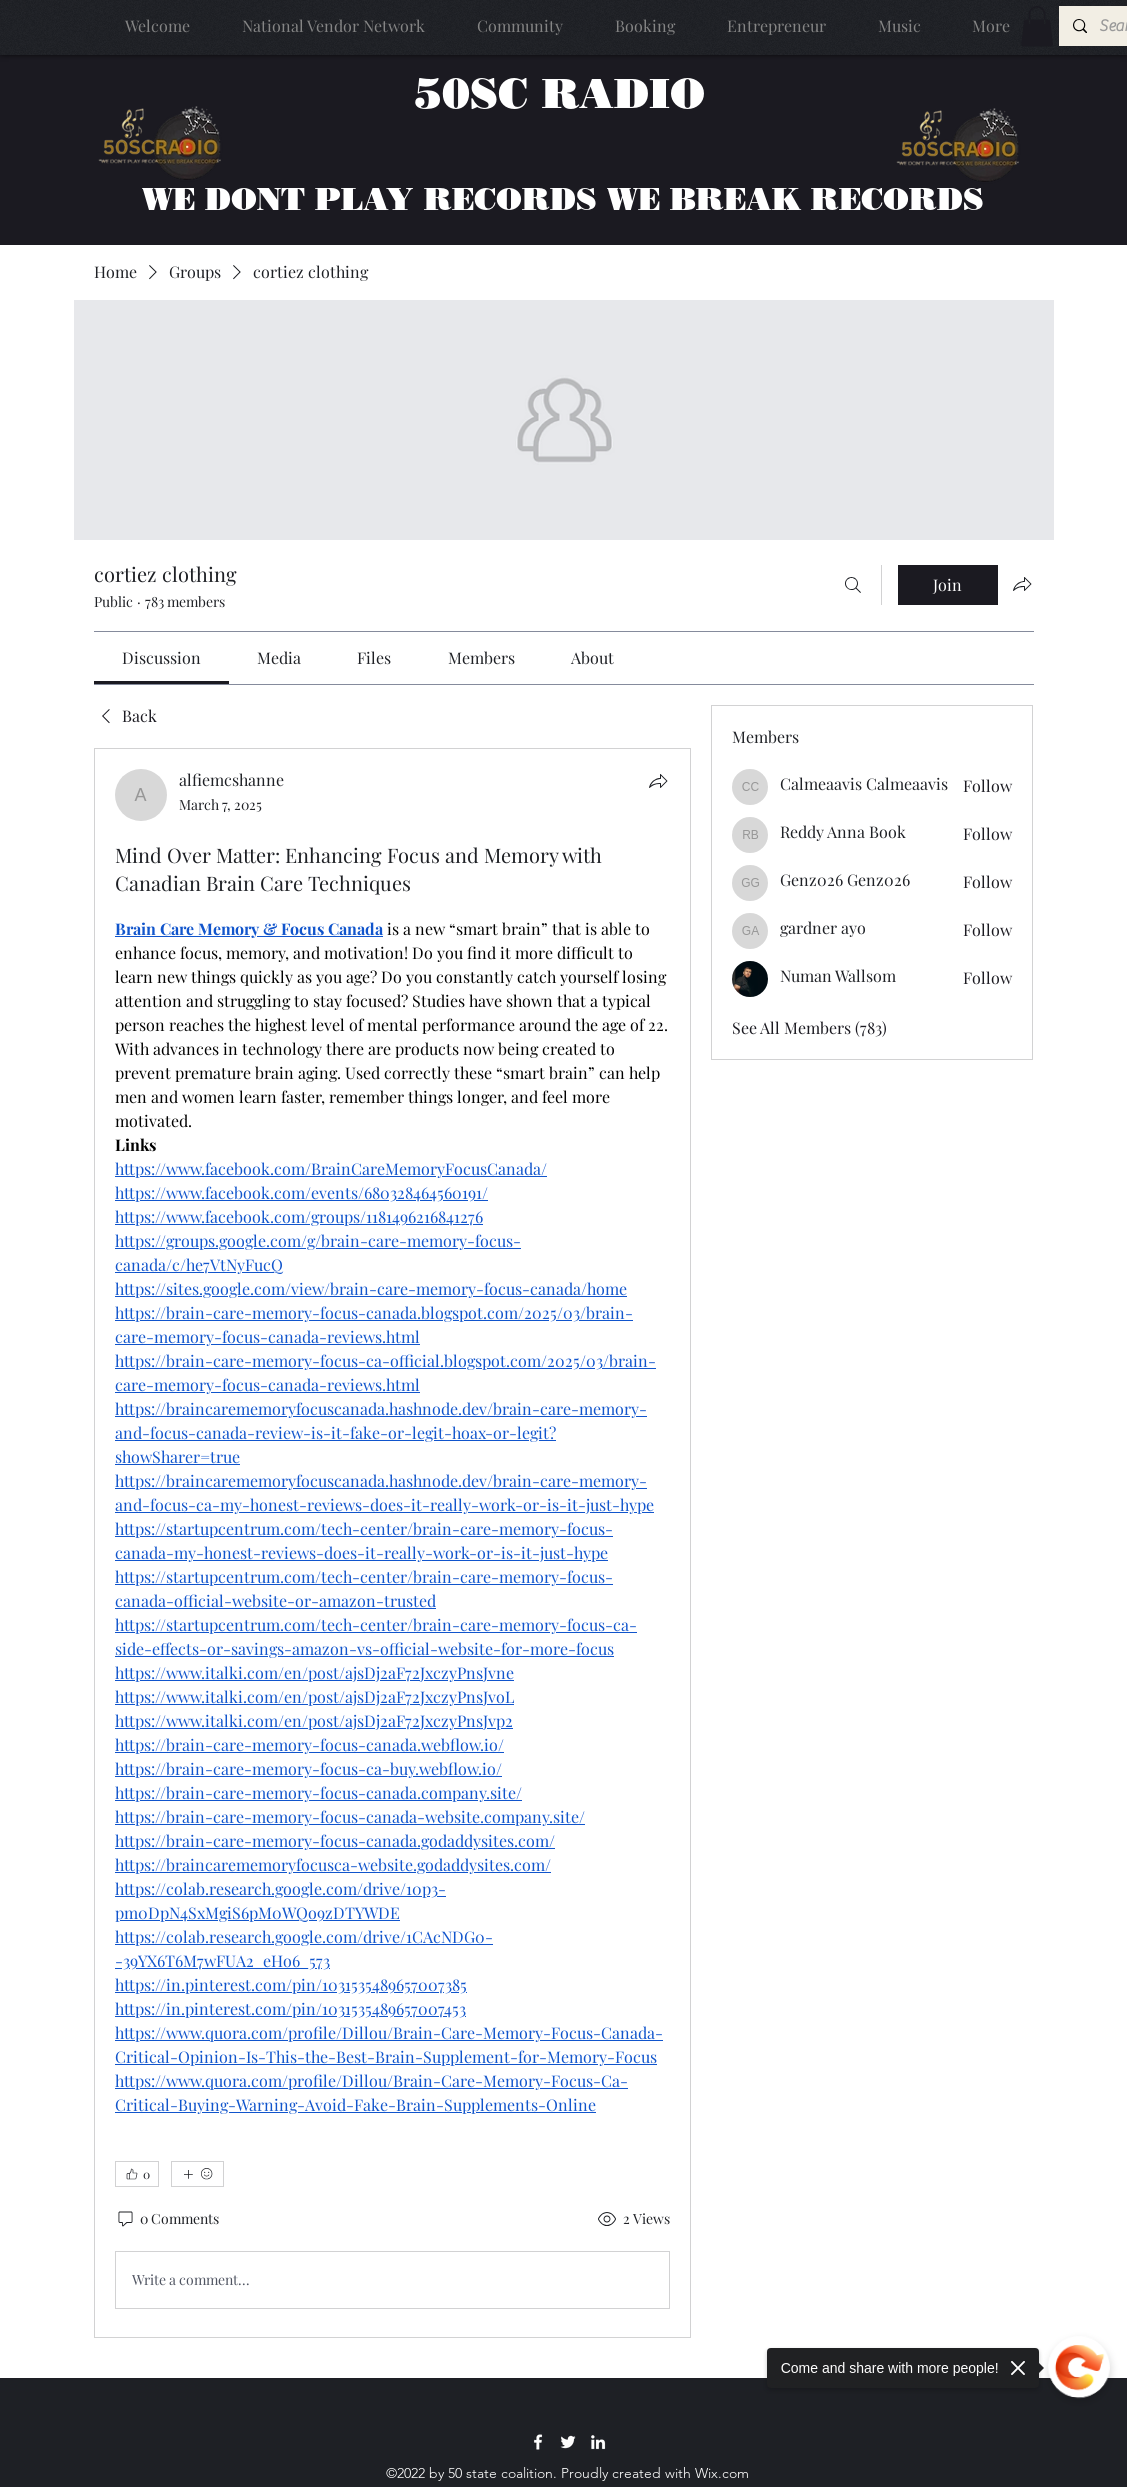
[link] (161, 657)
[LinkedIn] (598, 2442)
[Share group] (1022, 584)
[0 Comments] (167, 2219)
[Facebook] (538, 2442)
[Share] (658, 781)
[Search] (853, 585)
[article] (393, 1543)
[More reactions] (197, 2174)
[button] (1037, 26)
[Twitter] (568, 2442)
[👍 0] (137, 2174)
